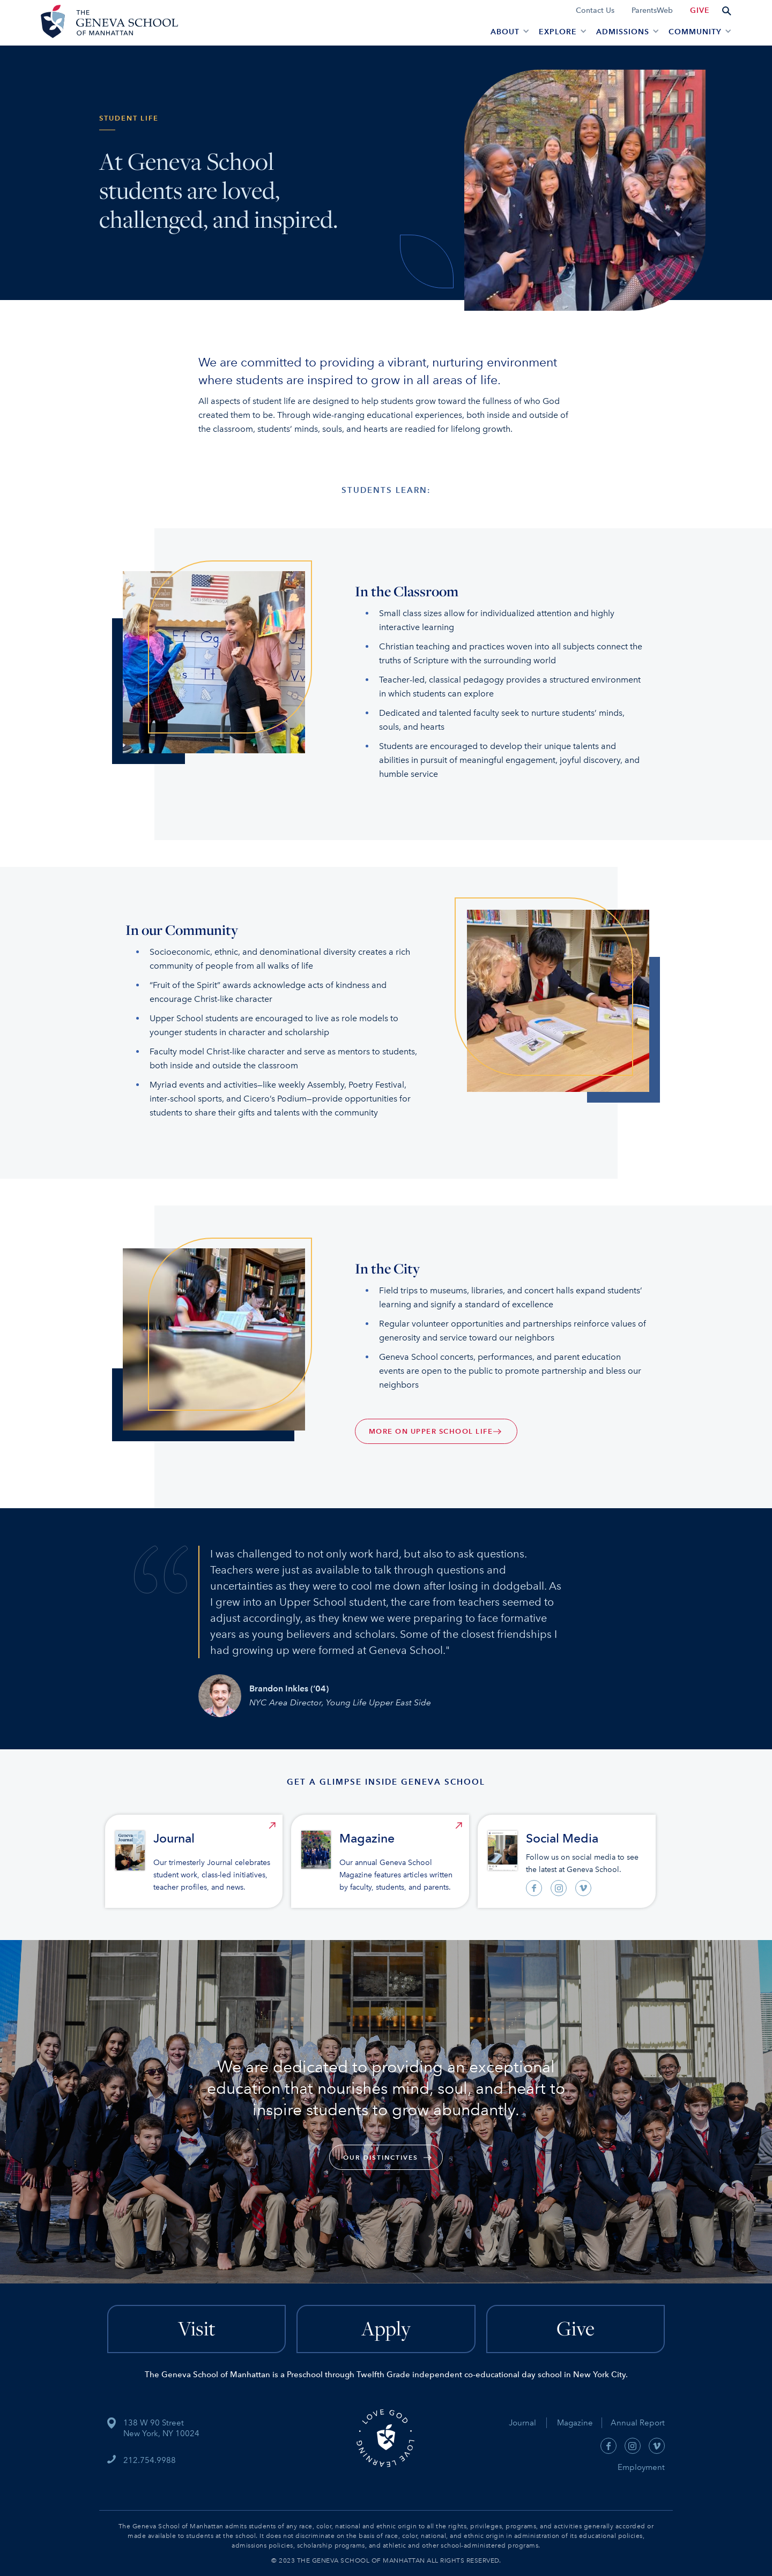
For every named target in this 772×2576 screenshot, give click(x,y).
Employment (641, 2467)
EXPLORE (558, 31)
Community (695, 31)
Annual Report (633, 2423)
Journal (522, 2423)
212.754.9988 (149, 2460)
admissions (622, 31)
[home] (108, 23)
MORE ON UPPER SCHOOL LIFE (431, 1431)
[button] (508, 31)
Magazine (579, 2423)
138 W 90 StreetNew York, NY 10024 (161, 2428)
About (505, 31)
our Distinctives (380, 2157)
